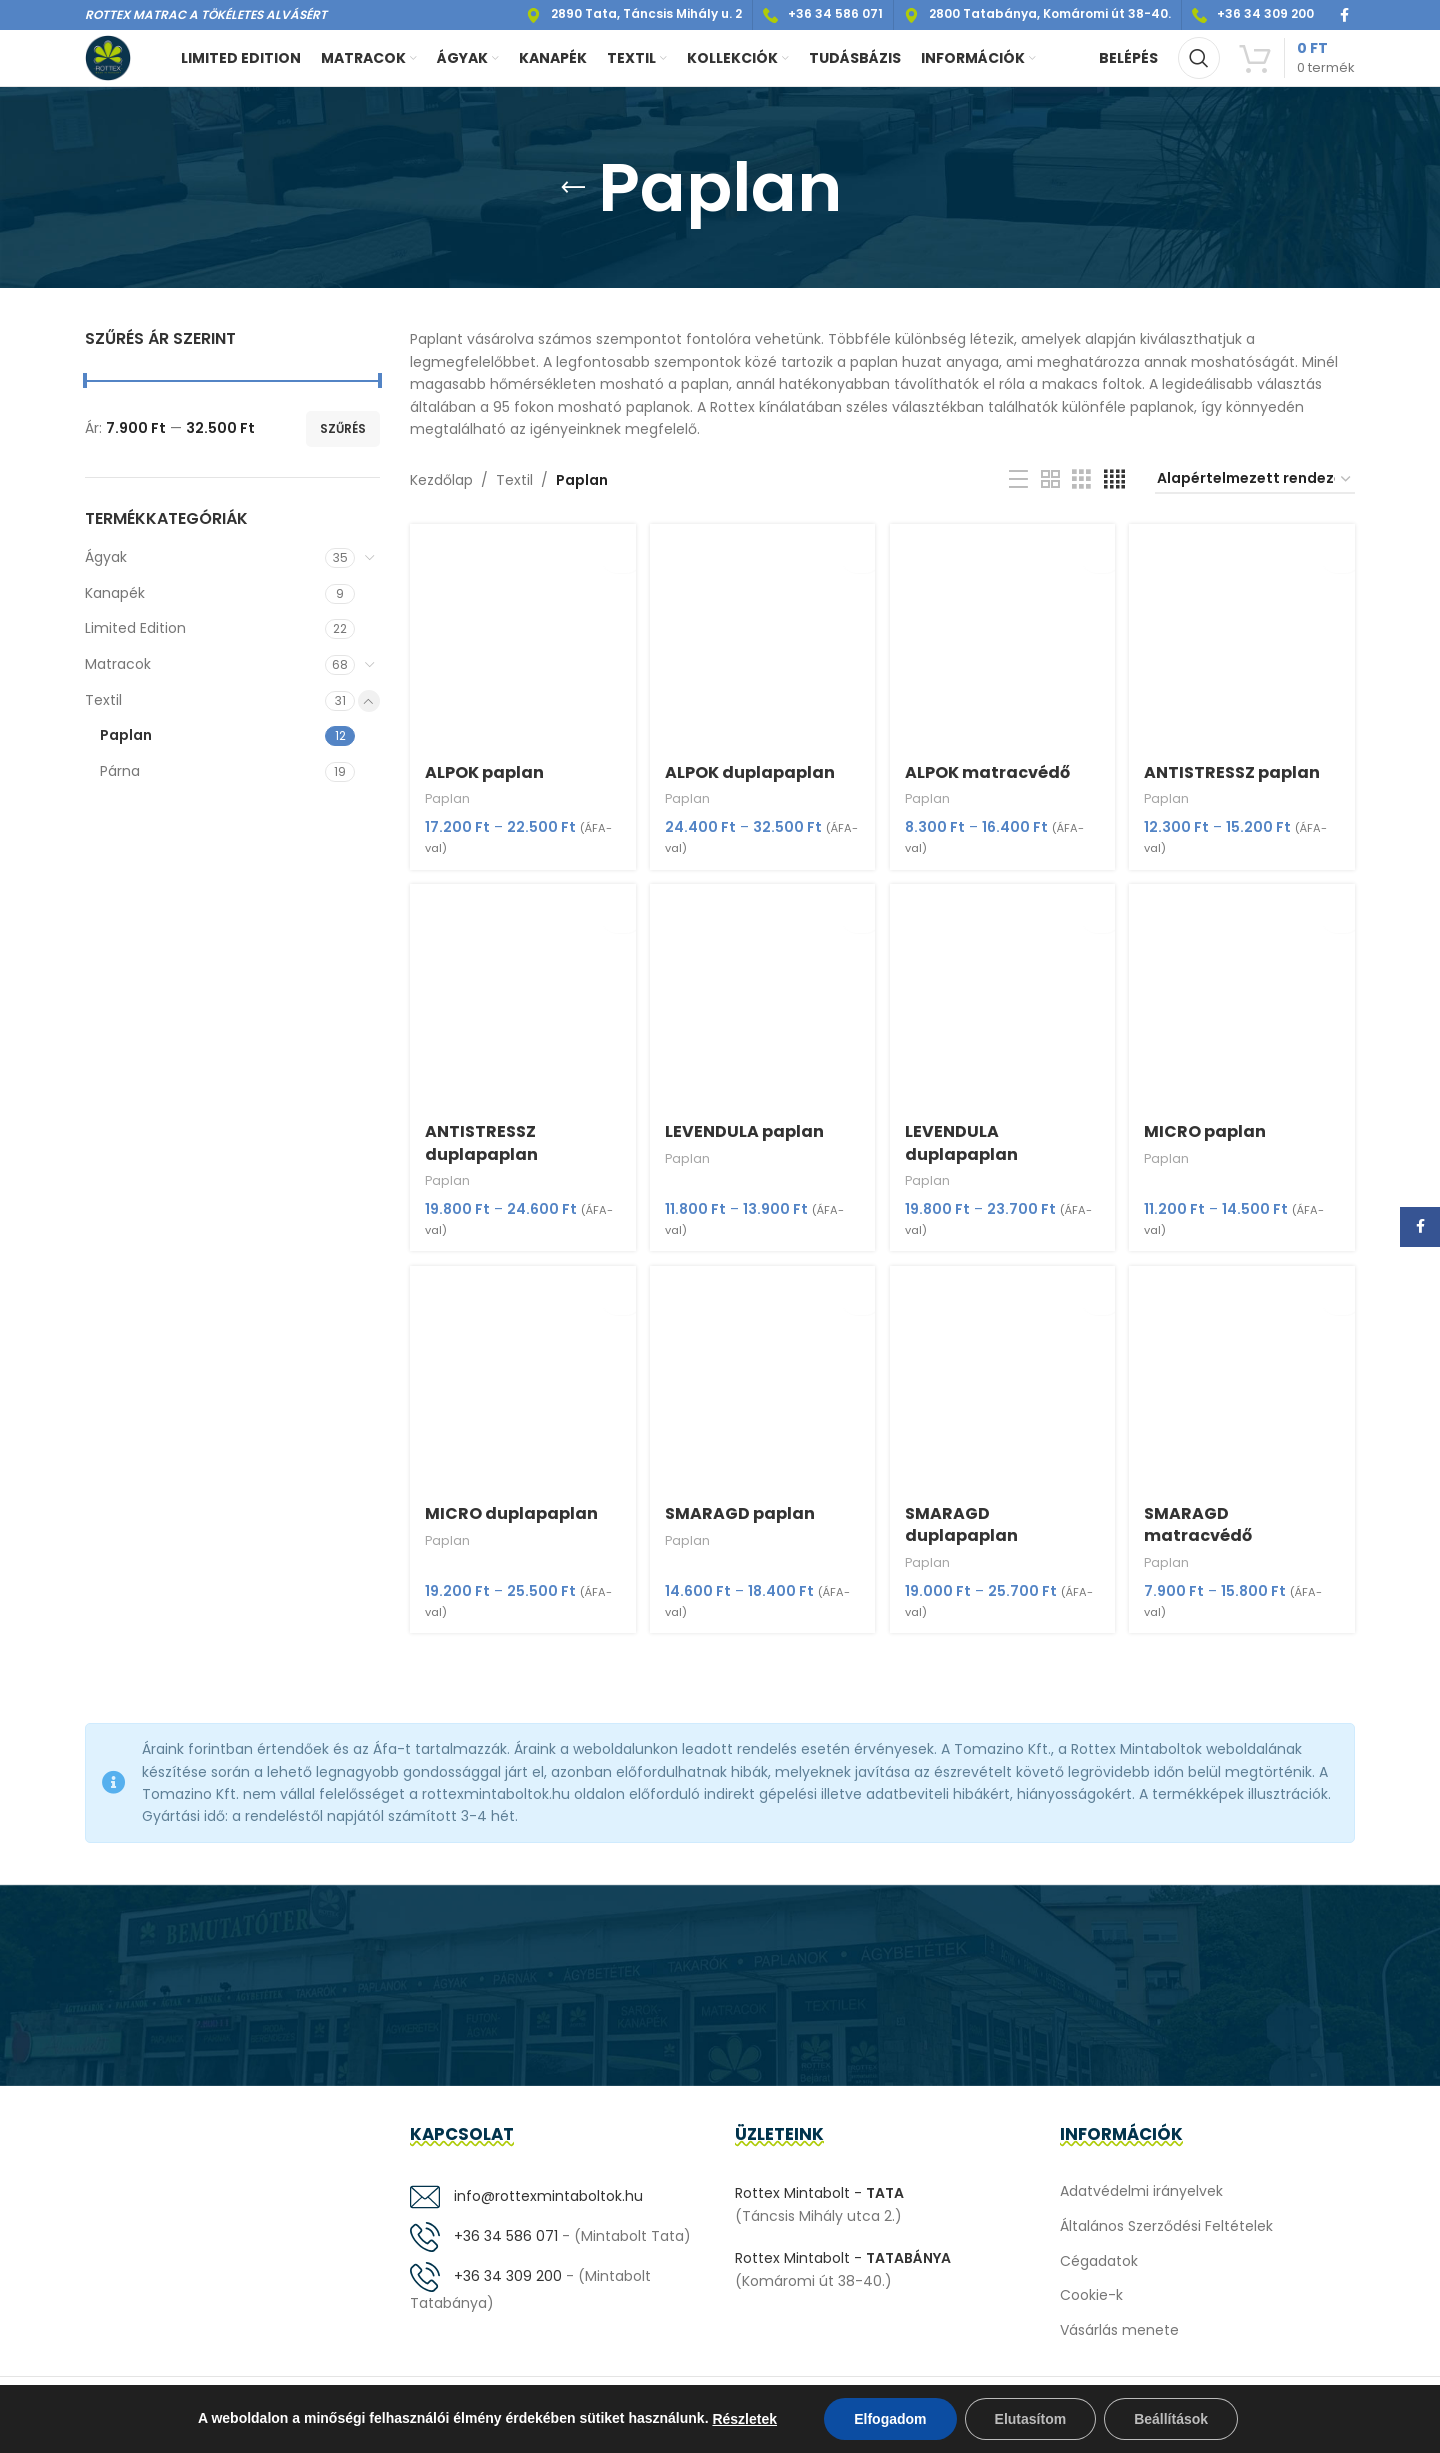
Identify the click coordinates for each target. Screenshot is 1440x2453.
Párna (120, 785)
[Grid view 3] (1081, 493)
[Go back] (573, 202)
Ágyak (106, 571)
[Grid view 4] (1114, 493)
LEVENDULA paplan (745, 1142)
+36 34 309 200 (486, 2289)
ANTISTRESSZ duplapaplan (481, 1153)
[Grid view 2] (1050, 493)
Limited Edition (135, 643)
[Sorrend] (1255, 494)
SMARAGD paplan (741, 1526)
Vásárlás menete (1119, 2343)
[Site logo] (115, 64)
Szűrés (343, 442)
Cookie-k (1091, 2308)
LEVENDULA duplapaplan (964, 1153)
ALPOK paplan (484, 781)
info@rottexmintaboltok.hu (526, 2209)
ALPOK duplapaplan (751, 781)
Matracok (118, 678)
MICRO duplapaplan (511, 1526)
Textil (103, 714)
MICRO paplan (1210, 1142)
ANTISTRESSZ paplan (1237, 781)
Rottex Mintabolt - (819, 2206)
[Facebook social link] (1344, 15)
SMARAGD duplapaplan (964, 1537)
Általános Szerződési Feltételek (1166, 2239)
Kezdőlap (441, 494)
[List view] (1018, 493)
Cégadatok (1099, 2273)
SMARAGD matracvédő (1203, 1537)
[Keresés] (1199, 65)
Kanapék (115, 607)
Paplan (126, 749)
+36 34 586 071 (484, 2249)
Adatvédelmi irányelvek (1141, 2204)
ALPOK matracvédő (990, 781)
